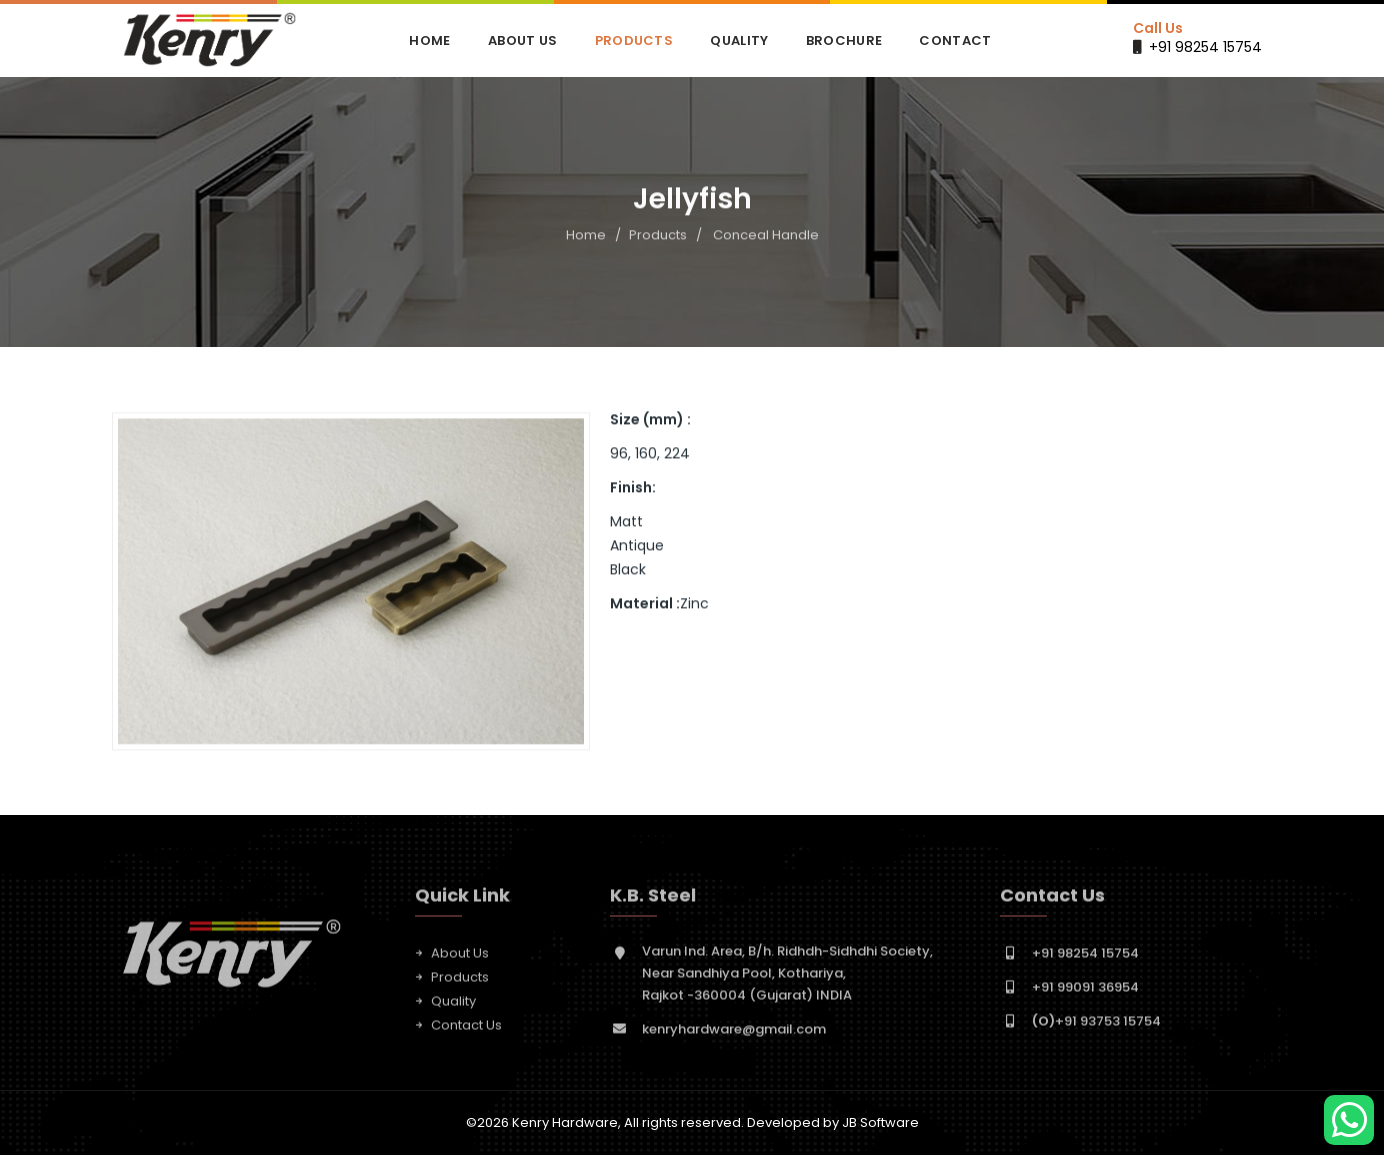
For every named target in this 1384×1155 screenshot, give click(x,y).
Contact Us (466, 1029)
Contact (955, 40)
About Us (522, 40)
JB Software (880, 1122)
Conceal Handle (766, 235)
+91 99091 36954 (1085, 991)
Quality (739, 40)
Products (634, 40)
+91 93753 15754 (1096, 1025)
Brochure (844, 40)
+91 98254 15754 (1205, 47)
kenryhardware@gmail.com (734, 1033)
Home (429, 40)
